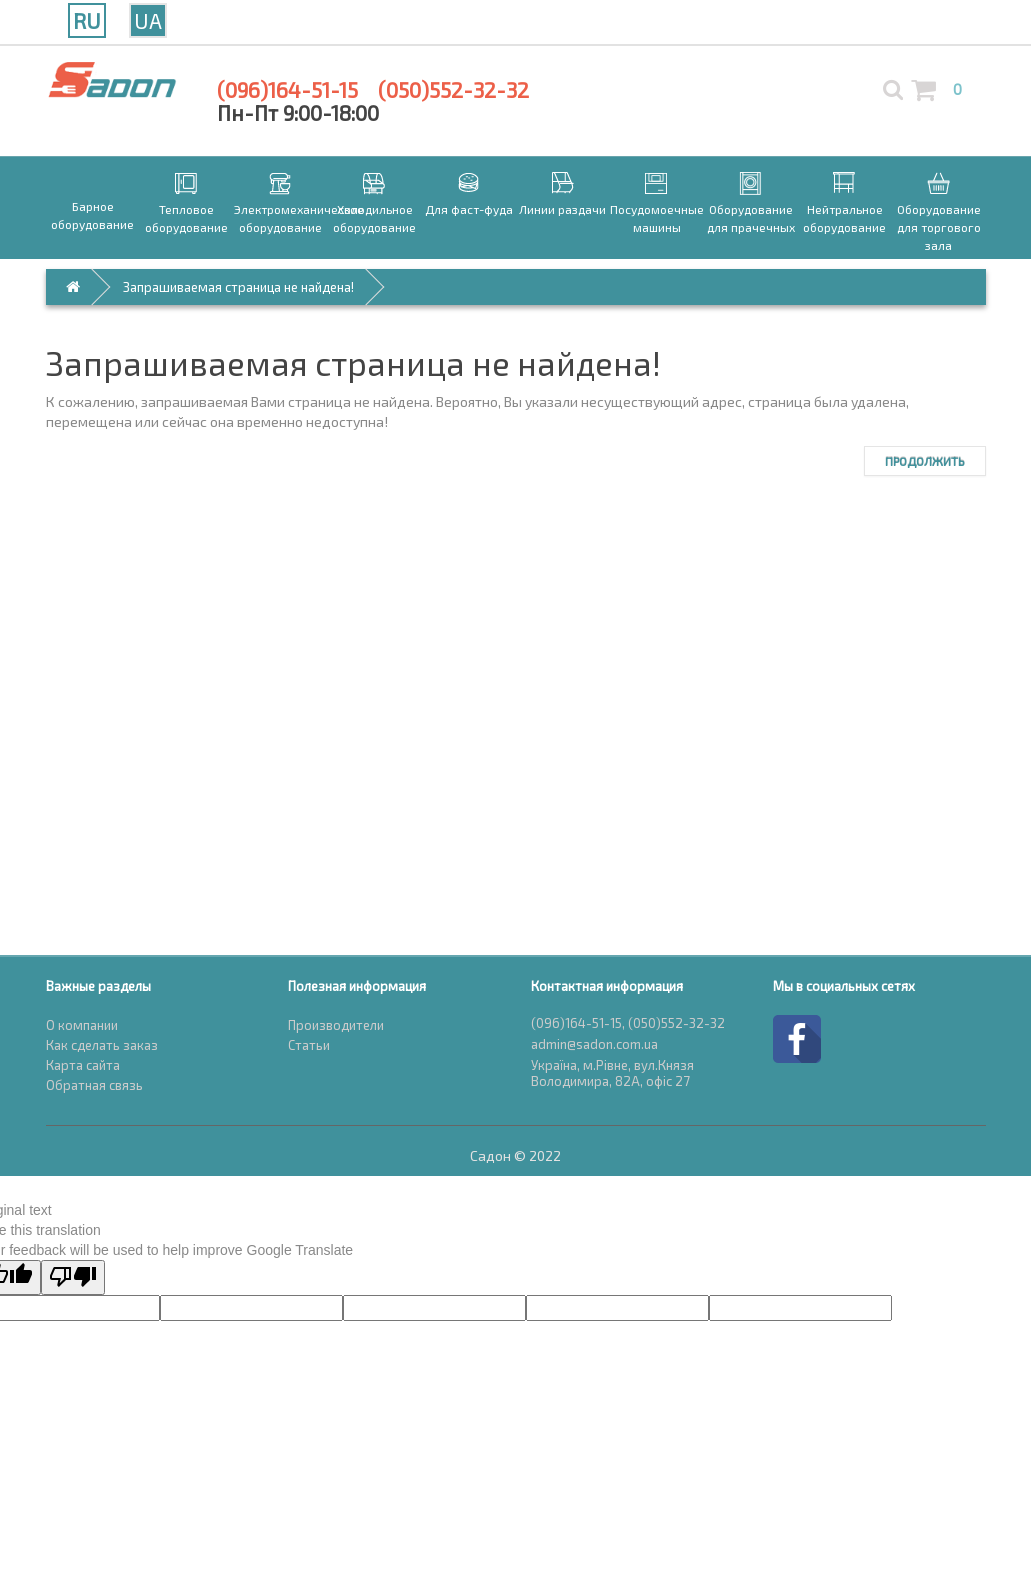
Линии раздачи (562, 209)
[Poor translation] (73, 1277)
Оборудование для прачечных (751, 218)
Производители (336, 1025)
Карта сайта (83, 1065)
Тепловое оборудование (186, 218)
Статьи (309, 1045)
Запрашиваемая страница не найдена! (238, 287)
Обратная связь (94, 1085)
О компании (82, 1025)
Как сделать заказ (102, 1045)
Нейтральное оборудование (844, 218)
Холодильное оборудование (374, 218)
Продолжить (925, 461)
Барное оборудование (92, 215)
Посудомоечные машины (657, 218)
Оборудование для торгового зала (939, 227)
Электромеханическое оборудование (281, 218)
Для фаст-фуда (469, 209)
